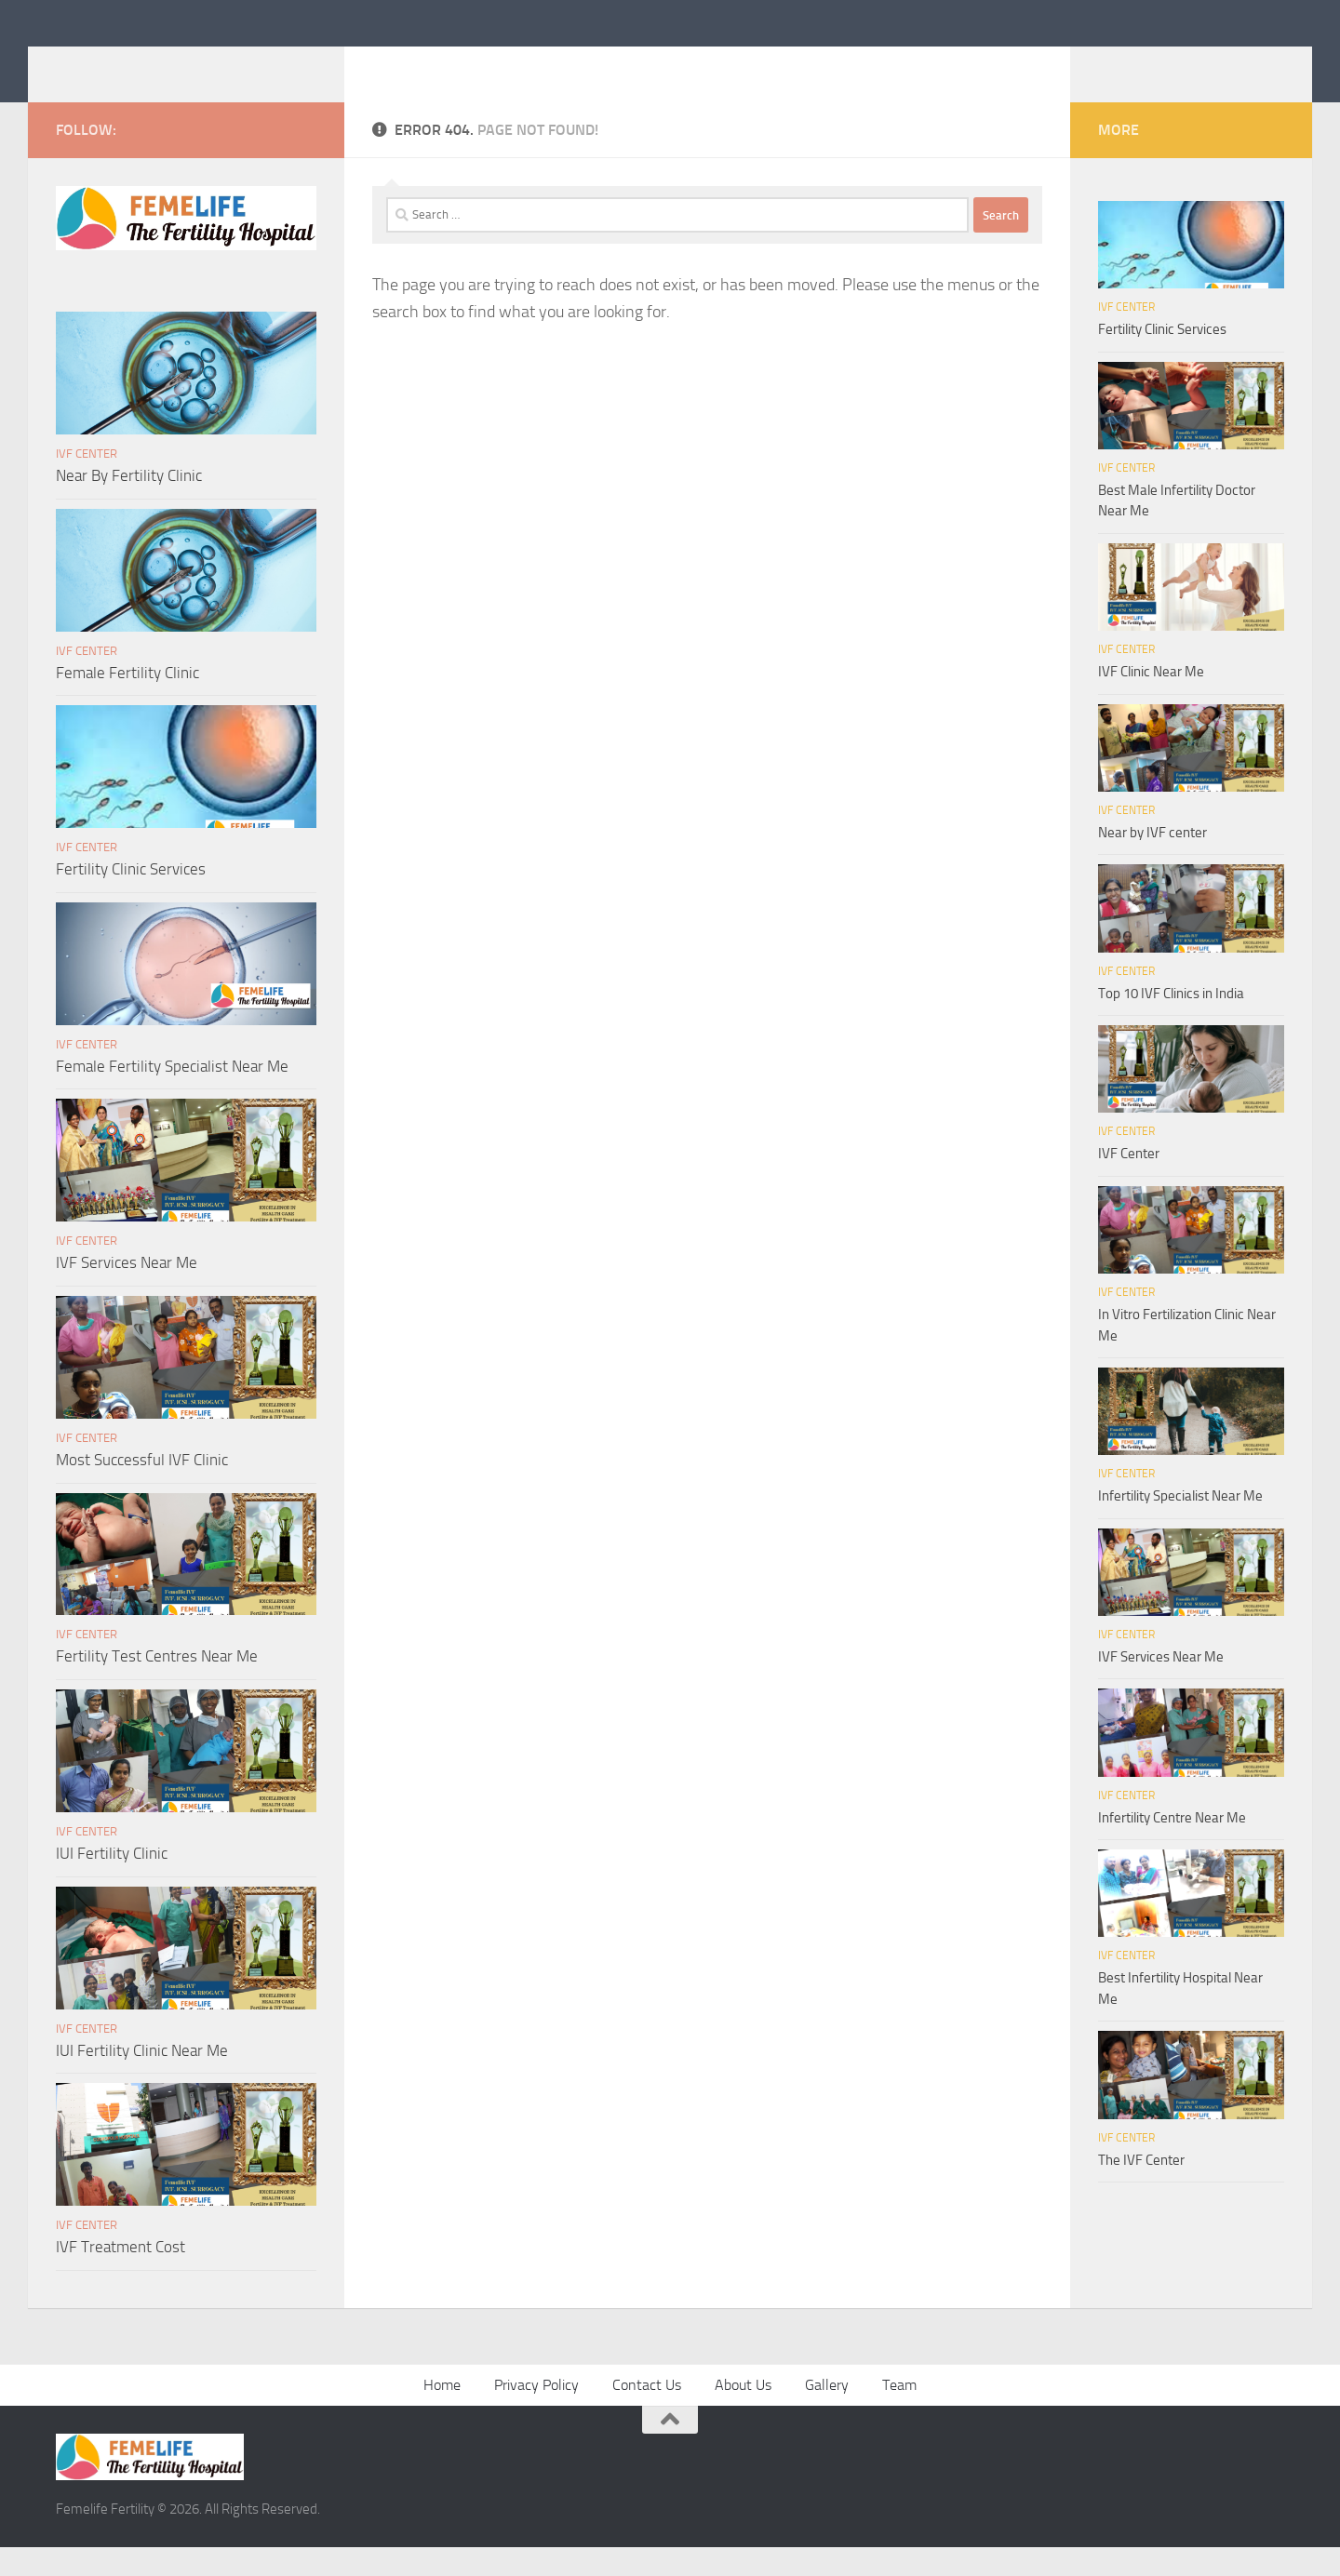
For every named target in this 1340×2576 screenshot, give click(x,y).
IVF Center (86, 481)
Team (899, 2413)
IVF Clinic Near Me (1151, 699)
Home (442, 2413)
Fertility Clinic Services (131, 897)
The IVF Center (1141, 2188)
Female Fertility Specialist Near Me (172, 1094)
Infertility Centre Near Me (1172, 1845)
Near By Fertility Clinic (129, 503)
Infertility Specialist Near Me (1180, 1523)
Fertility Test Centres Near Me (157, 1684)
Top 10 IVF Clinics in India (1171, 1021)
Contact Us (646, 2413)
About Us (743, 2413)
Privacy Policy (536, 2413)
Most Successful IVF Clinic (142, 1487)
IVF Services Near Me (126, 1290)
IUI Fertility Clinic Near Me (142, 2078)
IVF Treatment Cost (120, 2274)
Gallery (827, 2413)
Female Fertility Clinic (127, 700)
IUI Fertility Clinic (112, 1881)
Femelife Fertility (193, 64)
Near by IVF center (1152, 860)
